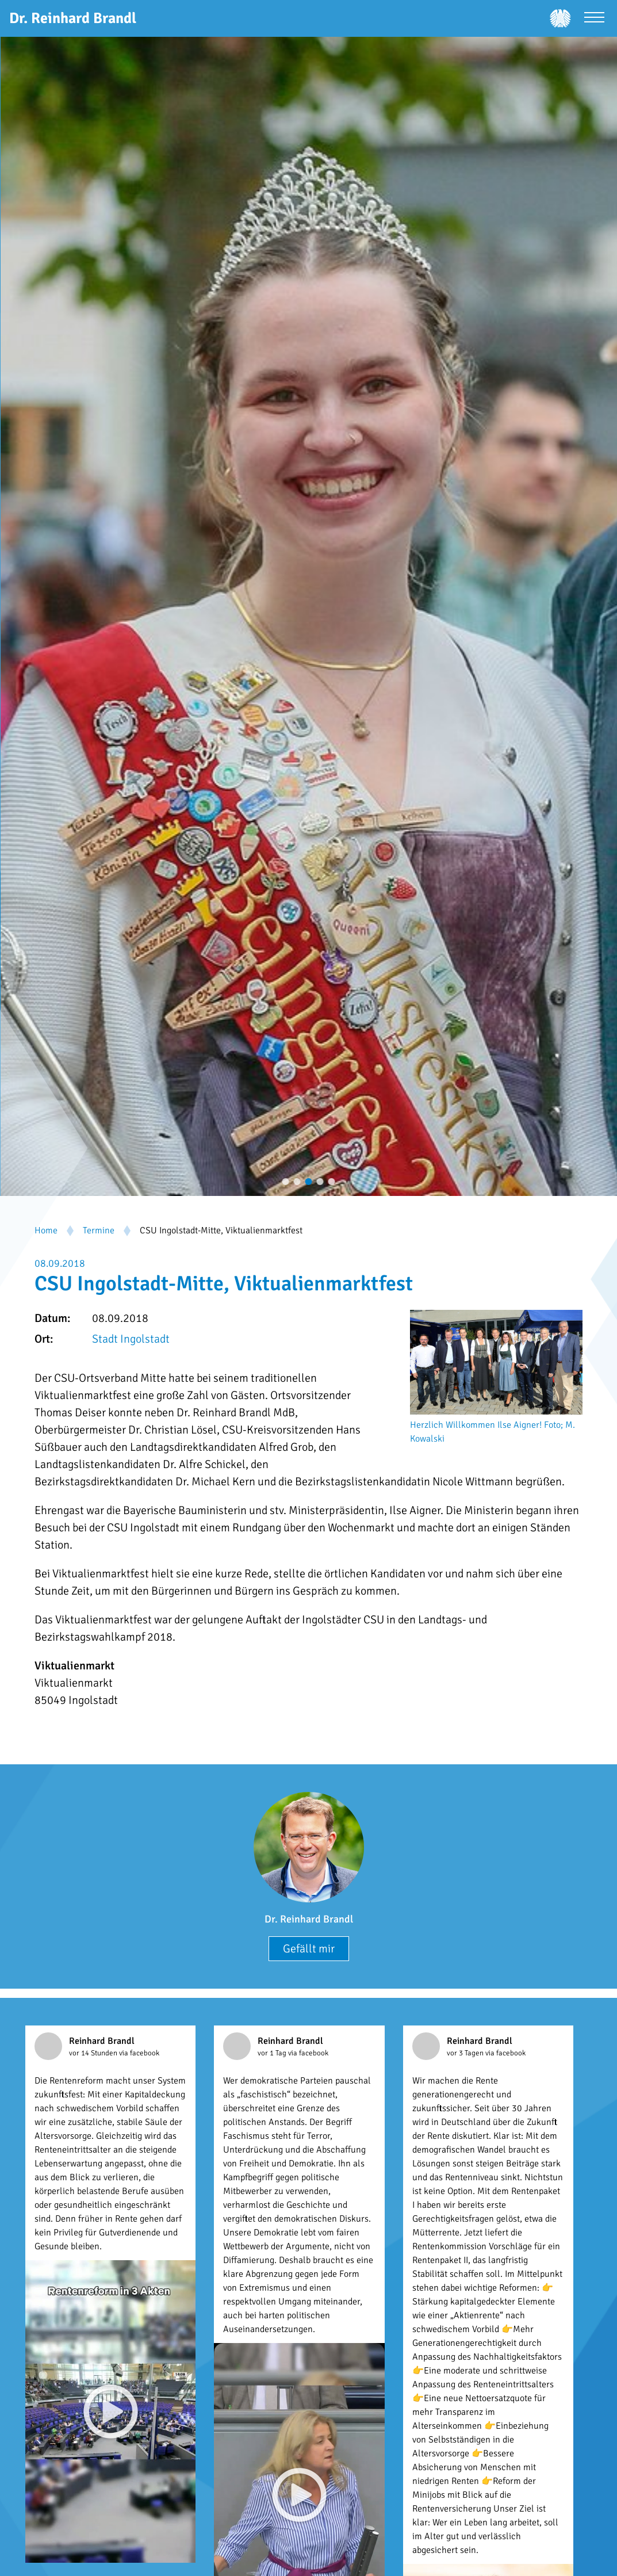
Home (46, 1230)
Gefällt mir (309, 1948)
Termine (98, 1230)
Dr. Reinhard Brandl (309, 1919)
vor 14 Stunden (94, 2053)
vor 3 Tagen (466, 2053)
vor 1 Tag (273, 2053)
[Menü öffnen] (594, 18)
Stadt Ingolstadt (131, 1339)
